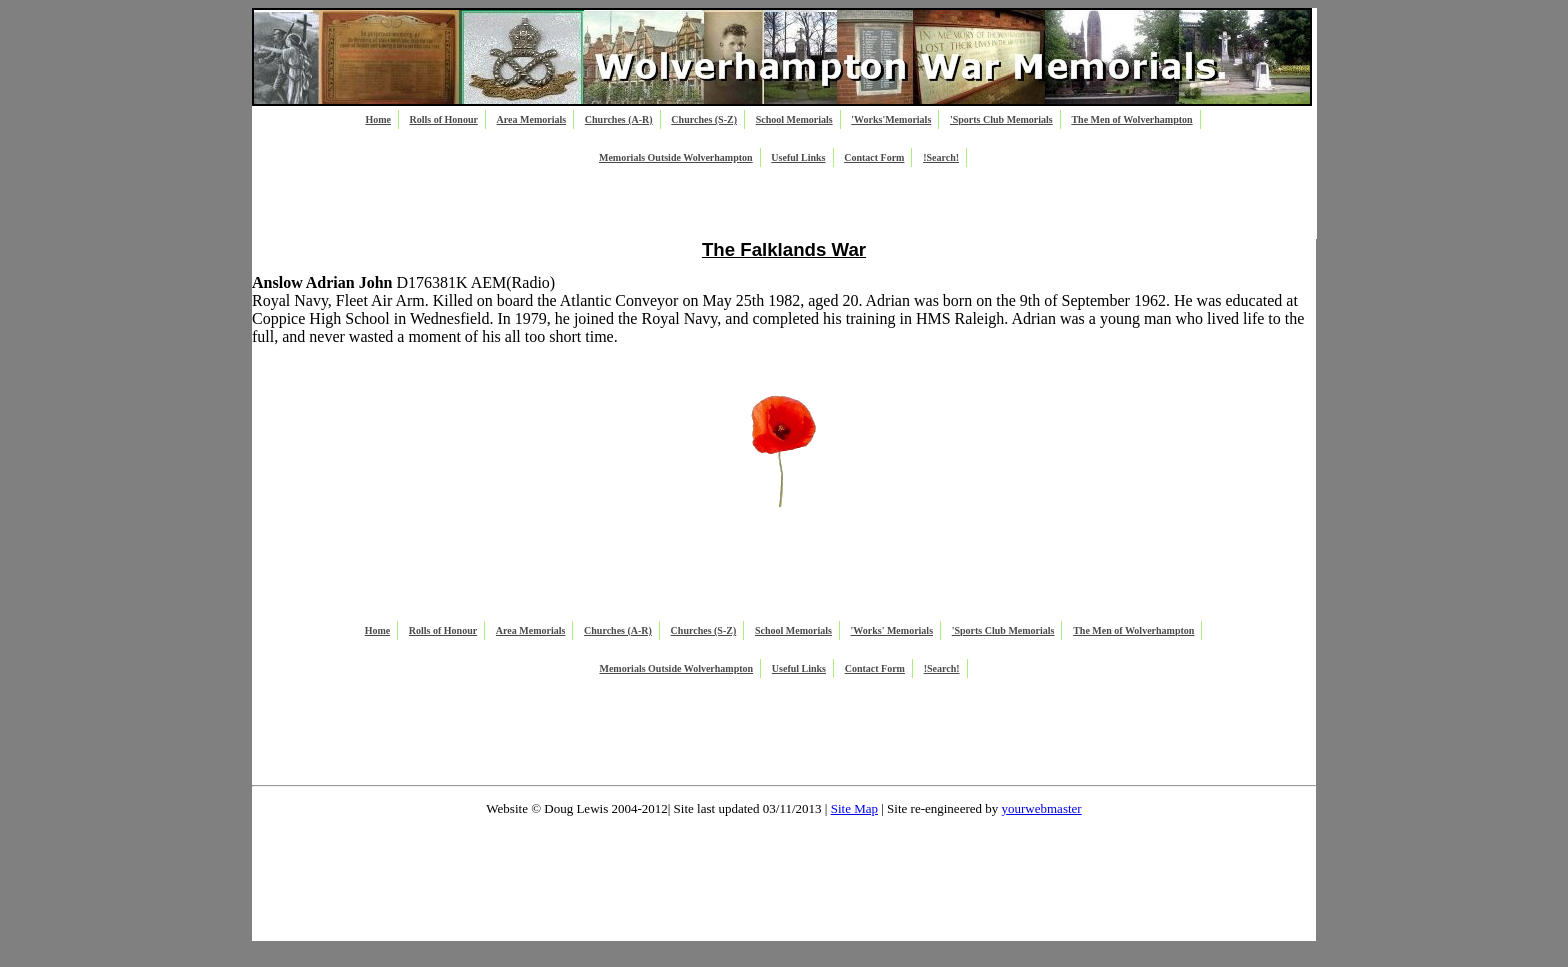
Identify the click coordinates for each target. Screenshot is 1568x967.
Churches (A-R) (619, 119)
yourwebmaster (1042, 808)
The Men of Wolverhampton (1131, 119)
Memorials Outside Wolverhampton (676, 157)
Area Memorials (532, 119)
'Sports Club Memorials (1001, 119)
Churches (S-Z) (704, 119)
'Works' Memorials (892, 630)
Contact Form (874, 157)
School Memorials (794, 119)
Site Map (854, 808)
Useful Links (798, 157)
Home (378, 119)
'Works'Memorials (891, 119)
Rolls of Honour (444, 119)
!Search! (941, 157)
